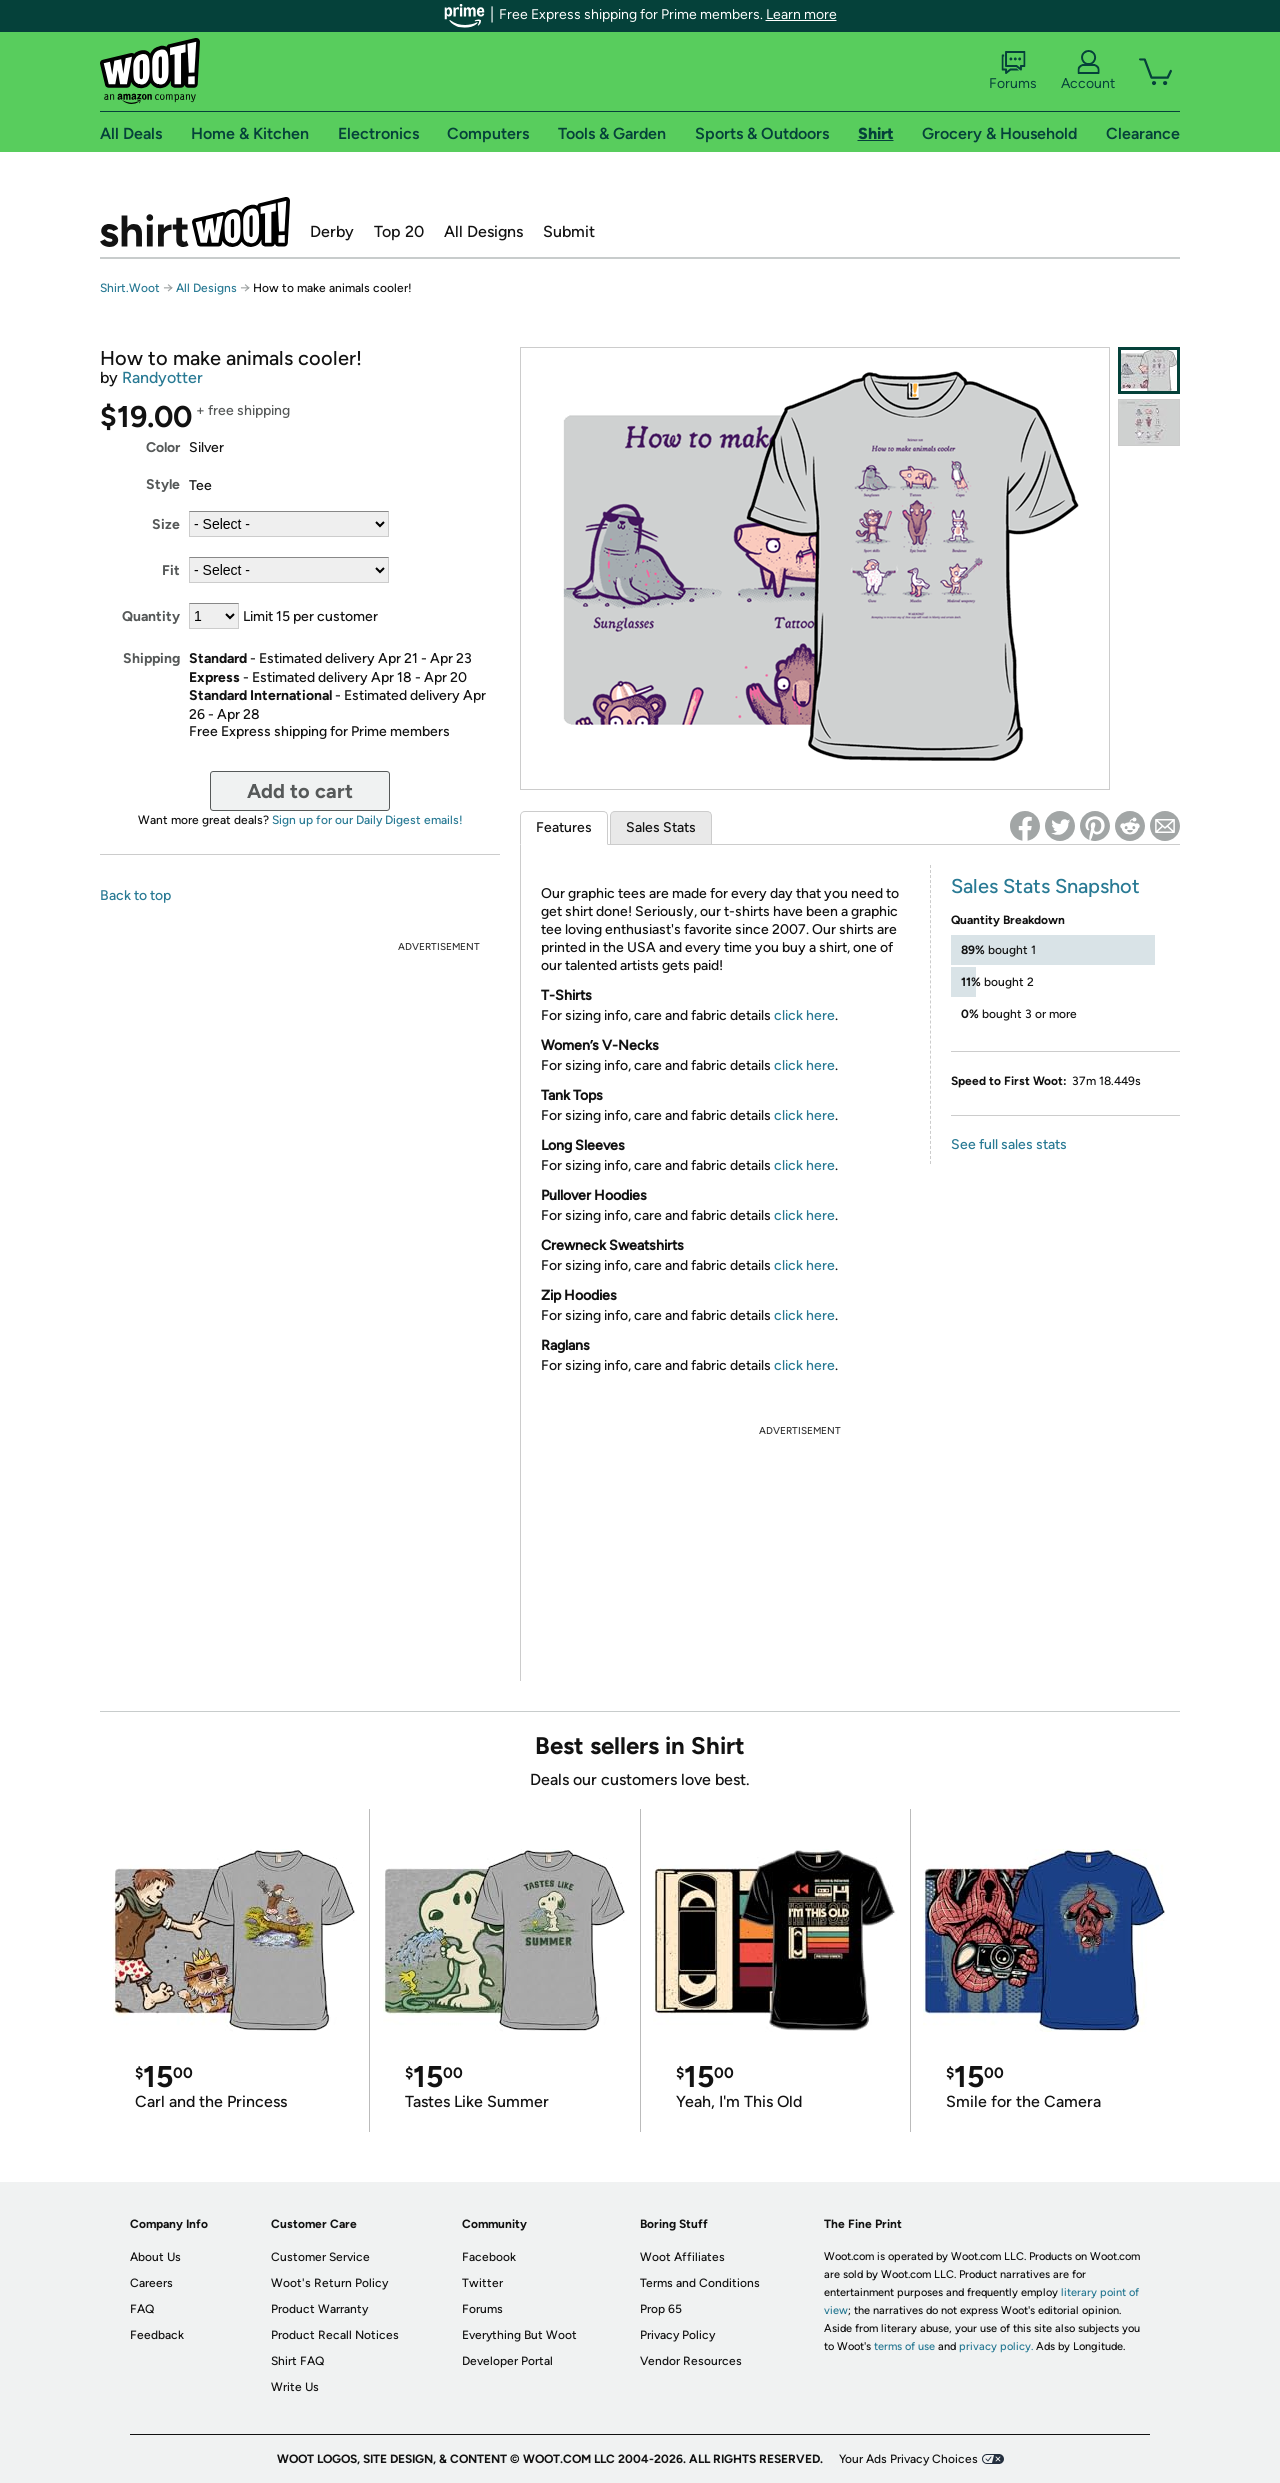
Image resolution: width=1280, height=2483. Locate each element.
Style (163, 484)
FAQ (142, 2309)
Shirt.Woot (195, 222)
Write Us (295, 2387)
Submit (569, 231)
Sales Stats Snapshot (1045, 886)
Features (564, 827)
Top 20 (399, 231)
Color (163, 447)
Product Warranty (319, 2309)
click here (804, 1015)
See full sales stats (1009, 1144)
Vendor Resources (691, 2361)
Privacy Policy (677, 2335)
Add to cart (300, 791)
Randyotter (162, 377)
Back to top (135, 895)
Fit (171, 570)
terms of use (904, 2346)
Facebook (489, 2257)
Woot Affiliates (682, 2257)
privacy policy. (996, 2346)
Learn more (801, 14)
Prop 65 (661, 2309)
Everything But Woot (519, 2335)
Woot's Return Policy (329, 2283)
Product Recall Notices (335, 2335)
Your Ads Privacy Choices (908, 2459)
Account (1088, 71)
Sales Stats (661, 827)
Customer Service (320, 2257)
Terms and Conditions (700, 2283)
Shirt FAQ (297, 2361)
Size (166, 524)
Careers (151, 2283)
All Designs (483, 231)
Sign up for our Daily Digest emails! (367, 820)
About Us (155, 2257)
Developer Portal (507, 2361)
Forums (1013, 71)
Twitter (482, 2283)
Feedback (157, 2335)
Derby (332, 231)
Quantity (151, 616)
